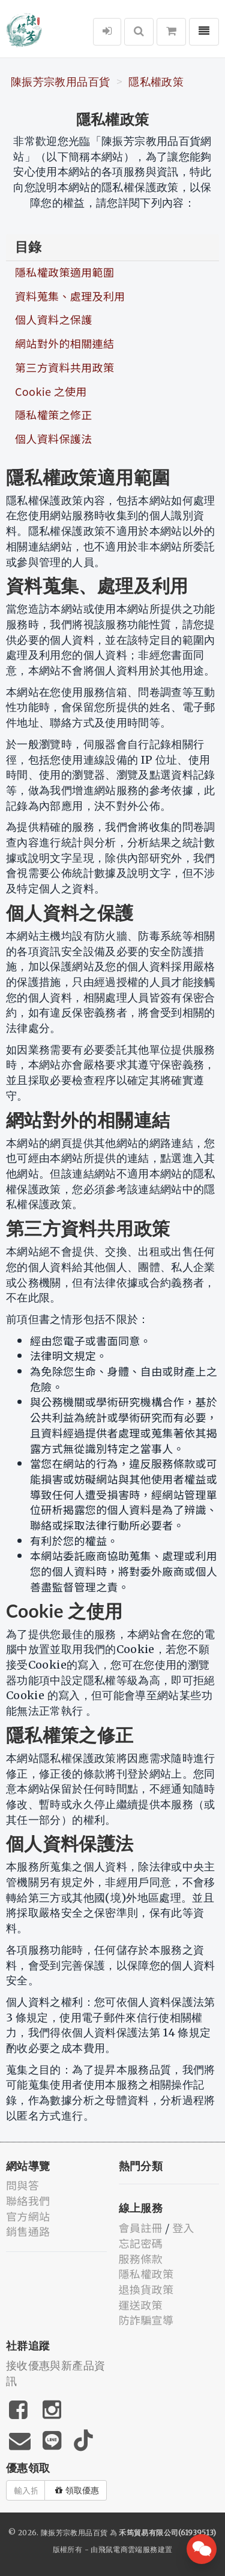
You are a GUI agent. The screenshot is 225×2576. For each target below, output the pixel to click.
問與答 (22, 2185)
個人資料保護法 (53, 438)
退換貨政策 (146, 2289)
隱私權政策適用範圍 (64, 272)
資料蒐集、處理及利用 (70, 296)
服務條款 (141, 2258)
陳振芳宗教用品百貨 (60, 82)
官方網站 (28, 2216)
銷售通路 (28, 2231)
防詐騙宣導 (146, 2319)
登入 (183, 2227)
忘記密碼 (141, 2243)
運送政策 (141, 2304)
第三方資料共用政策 (64, 367)
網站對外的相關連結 (64, 343)
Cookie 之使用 (51, 391)
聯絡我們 (28, 2200)
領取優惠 (77, 2490)
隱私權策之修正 (53, 414)
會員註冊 (141, 2227)
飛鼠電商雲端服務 (128, 2549)
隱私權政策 (156, 82)
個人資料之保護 (53, 319)
